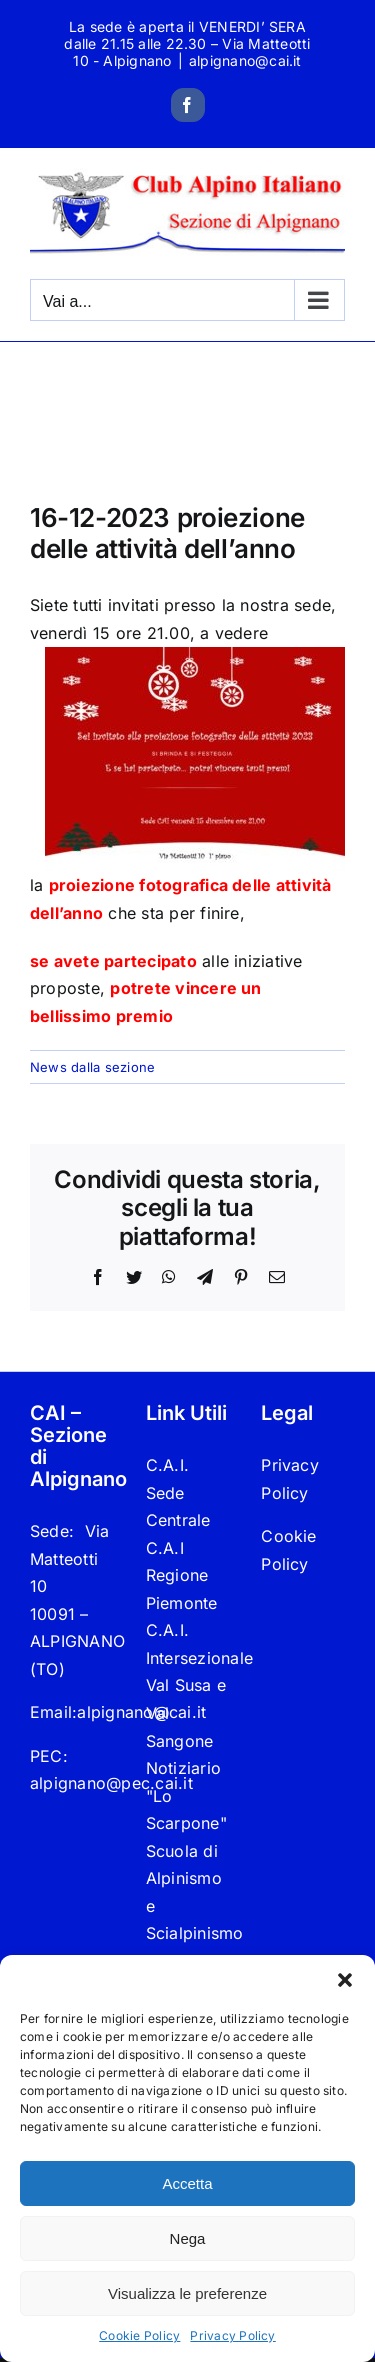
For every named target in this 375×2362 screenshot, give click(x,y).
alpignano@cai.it (245, 60)
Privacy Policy (232, 2335)
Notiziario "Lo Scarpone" (186, 1795)
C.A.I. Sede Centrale (178, 1492)
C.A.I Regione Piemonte (182, 1575)
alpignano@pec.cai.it (111, 1783)
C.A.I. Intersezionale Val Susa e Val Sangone (188, 1685)
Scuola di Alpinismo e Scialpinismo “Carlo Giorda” (188, 1920)
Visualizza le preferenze (187, 2293)
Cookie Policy (139, 2335)
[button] (345, 1980)
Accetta (187, 2183)
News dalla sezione (92, 1067)
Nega (188, 2238)
